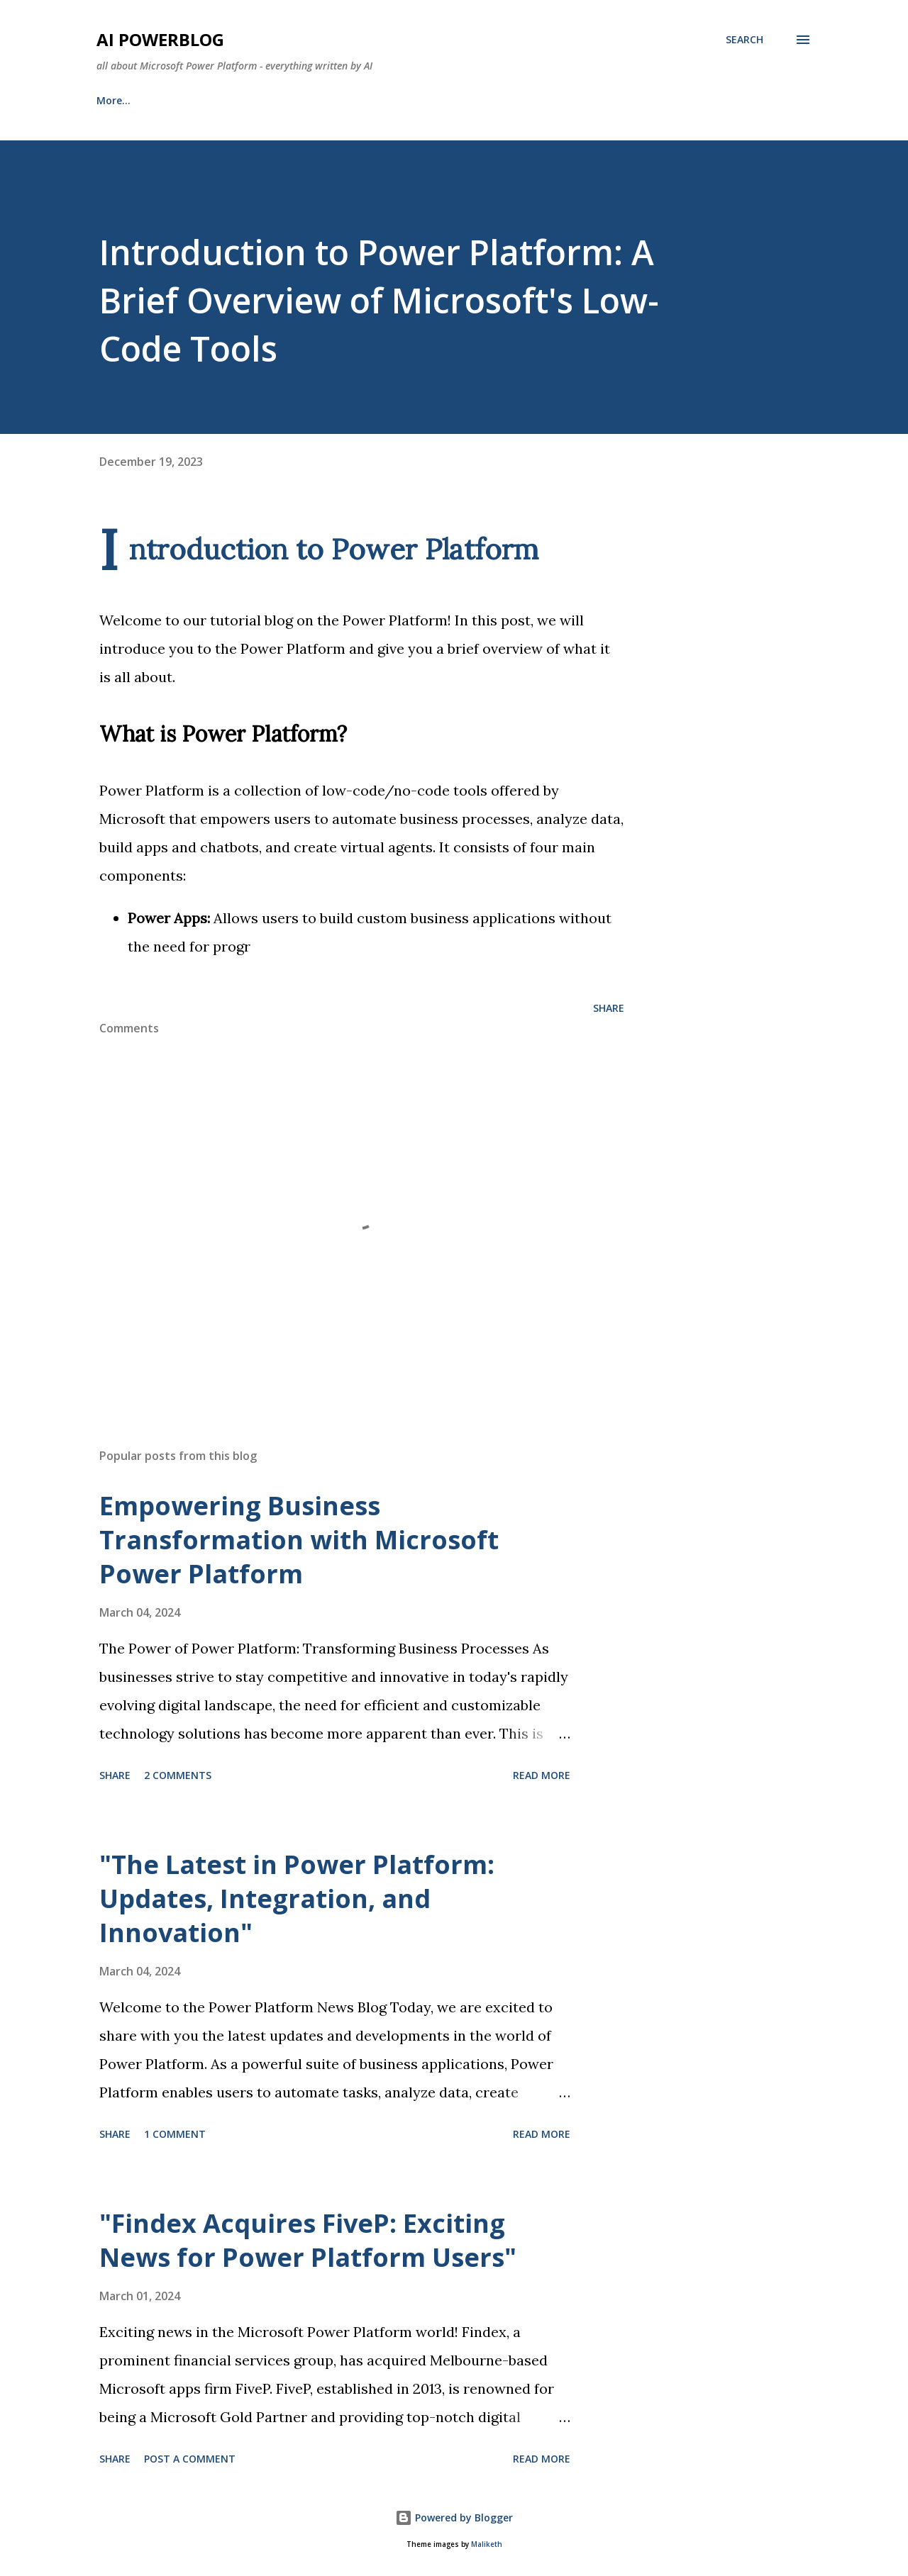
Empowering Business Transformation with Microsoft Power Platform (299, 1539)
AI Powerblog (160, 39)
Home (111, 100)
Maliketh (486, 2544)
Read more (541, 1775)
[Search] (744, 39)
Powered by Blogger (454, 2517)
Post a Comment (190, 2458)
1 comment (175, 2134)
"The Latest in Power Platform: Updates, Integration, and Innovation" (296, 1898)
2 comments (177, 1775)
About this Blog (206, 100)
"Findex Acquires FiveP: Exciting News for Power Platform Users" (307, 2240)
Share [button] (608, 1008)
